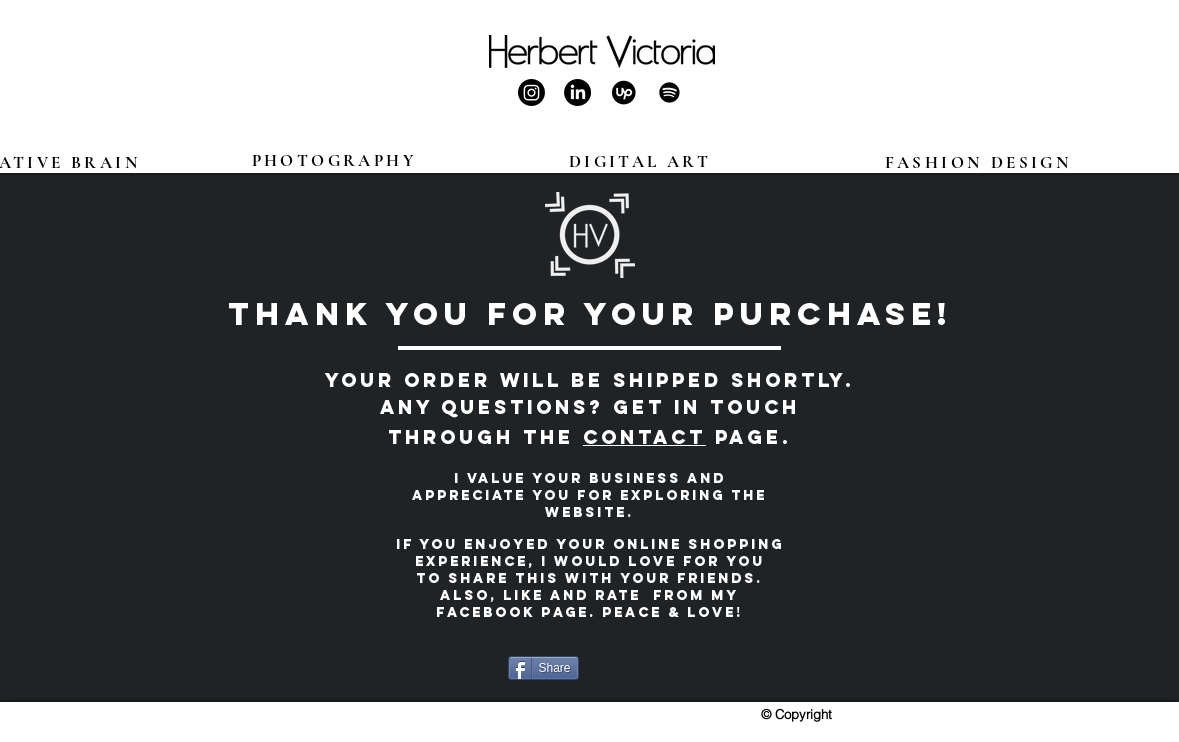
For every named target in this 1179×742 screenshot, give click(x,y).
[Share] (543, 668)
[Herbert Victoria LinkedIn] (577, 92)
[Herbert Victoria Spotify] (669, 92)
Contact (644, 437)
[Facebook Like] (640, 668)
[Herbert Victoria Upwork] (623, 92)
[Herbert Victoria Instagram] (531, 92)
